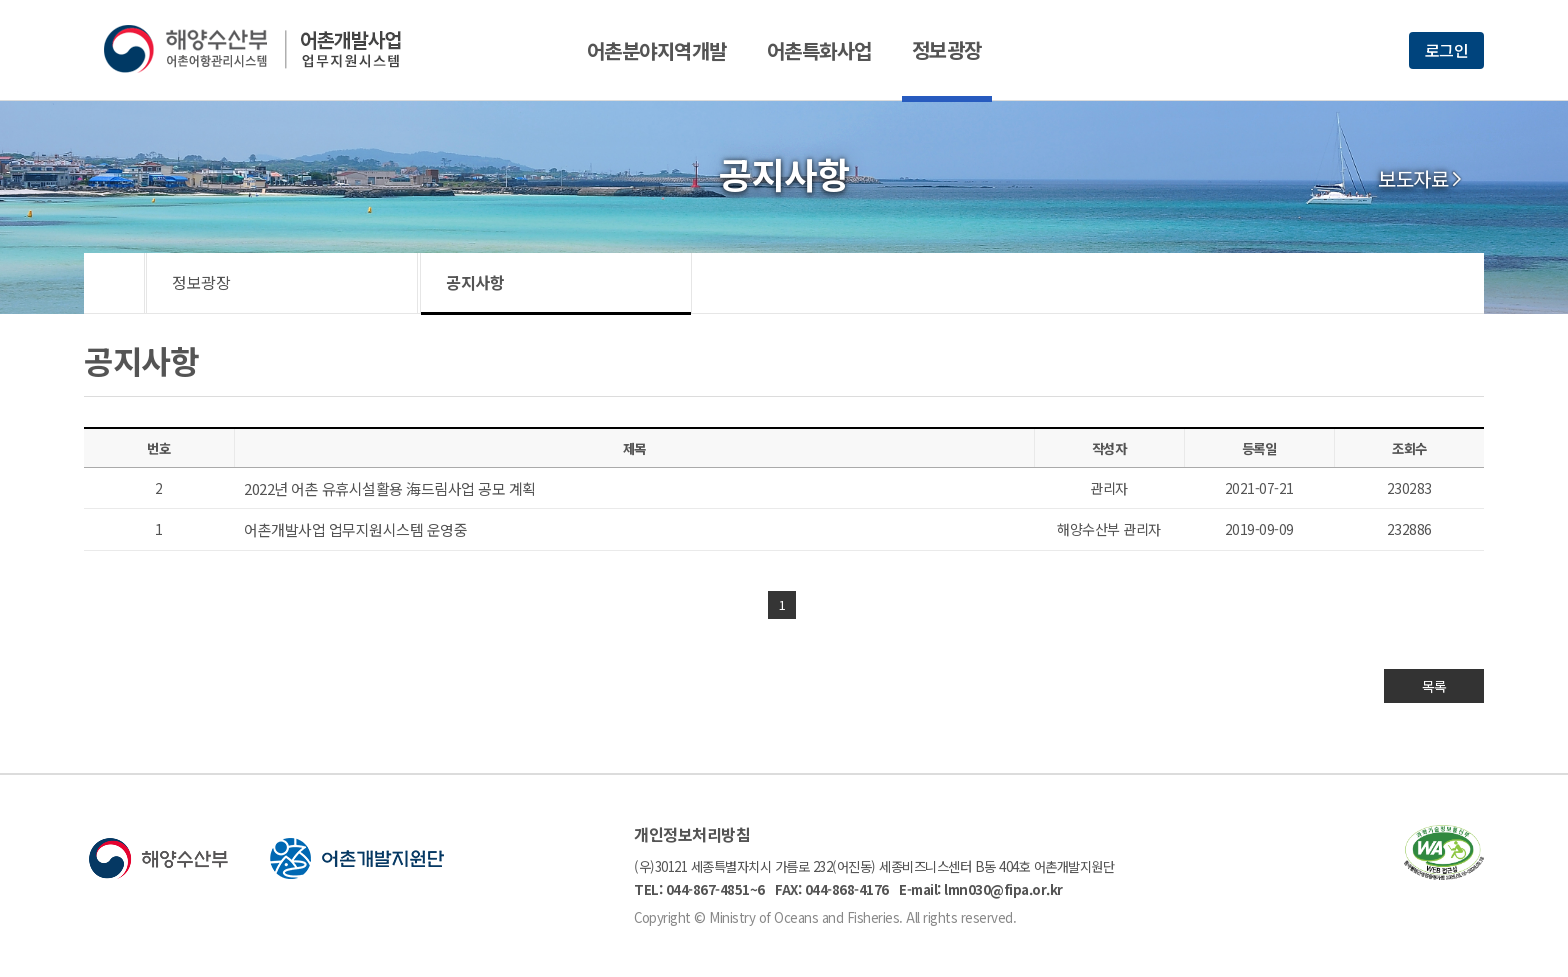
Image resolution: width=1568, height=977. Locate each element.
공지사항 (475, 282)
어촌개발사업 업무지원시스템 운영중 (355, 529)
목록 (1434, 686)
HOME (114, 283)
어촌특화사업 (819, 50)
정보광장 (947, 49)
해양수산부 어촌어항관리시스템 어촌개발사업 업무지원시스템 (266, 49)
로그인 (1447, 50)
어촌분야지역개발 (657, 50)
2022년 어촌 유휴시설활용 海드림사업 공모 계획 (390, 488)
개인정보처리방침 (692, 834)
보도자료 (1413, 179)
